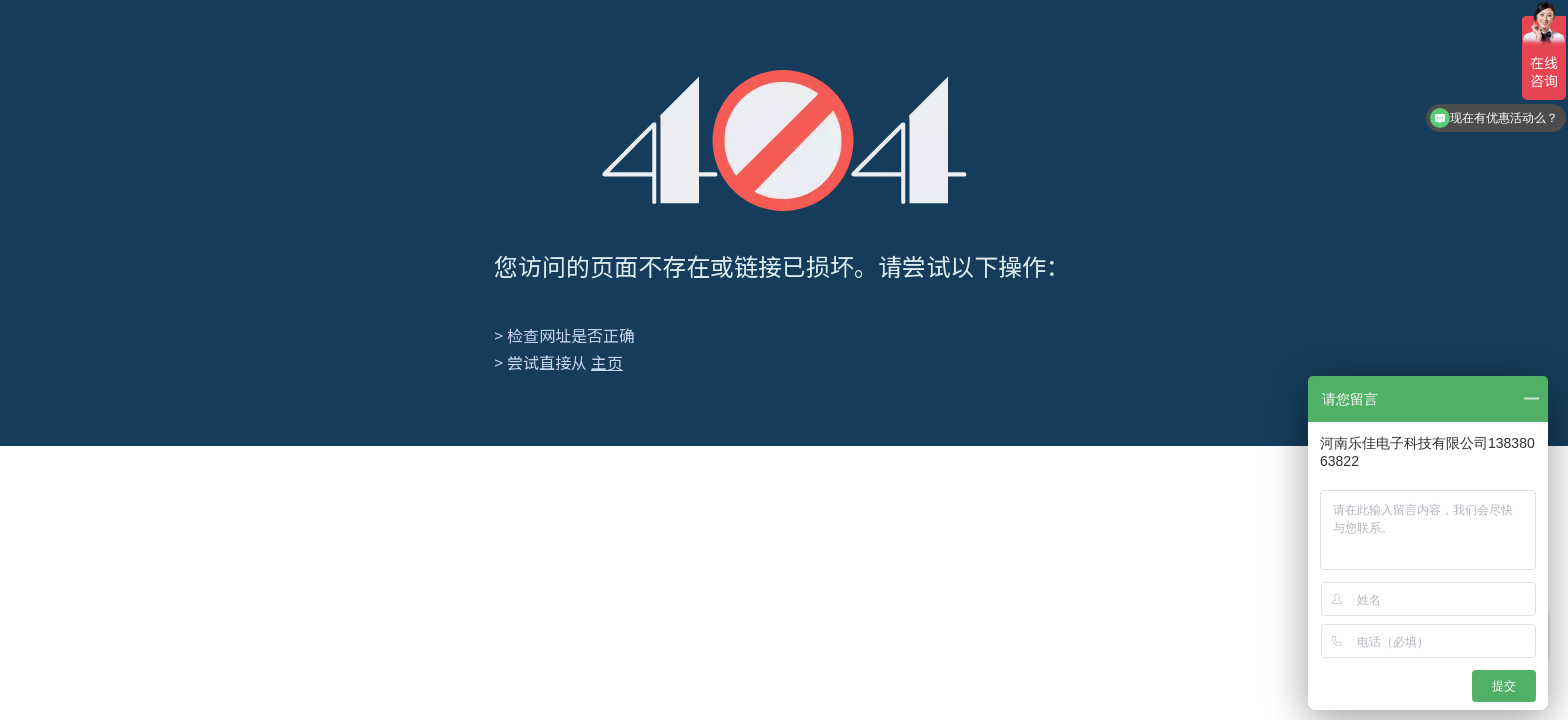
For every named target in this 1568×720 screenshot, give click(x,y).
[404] (784, 140)
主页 (607, 362)
